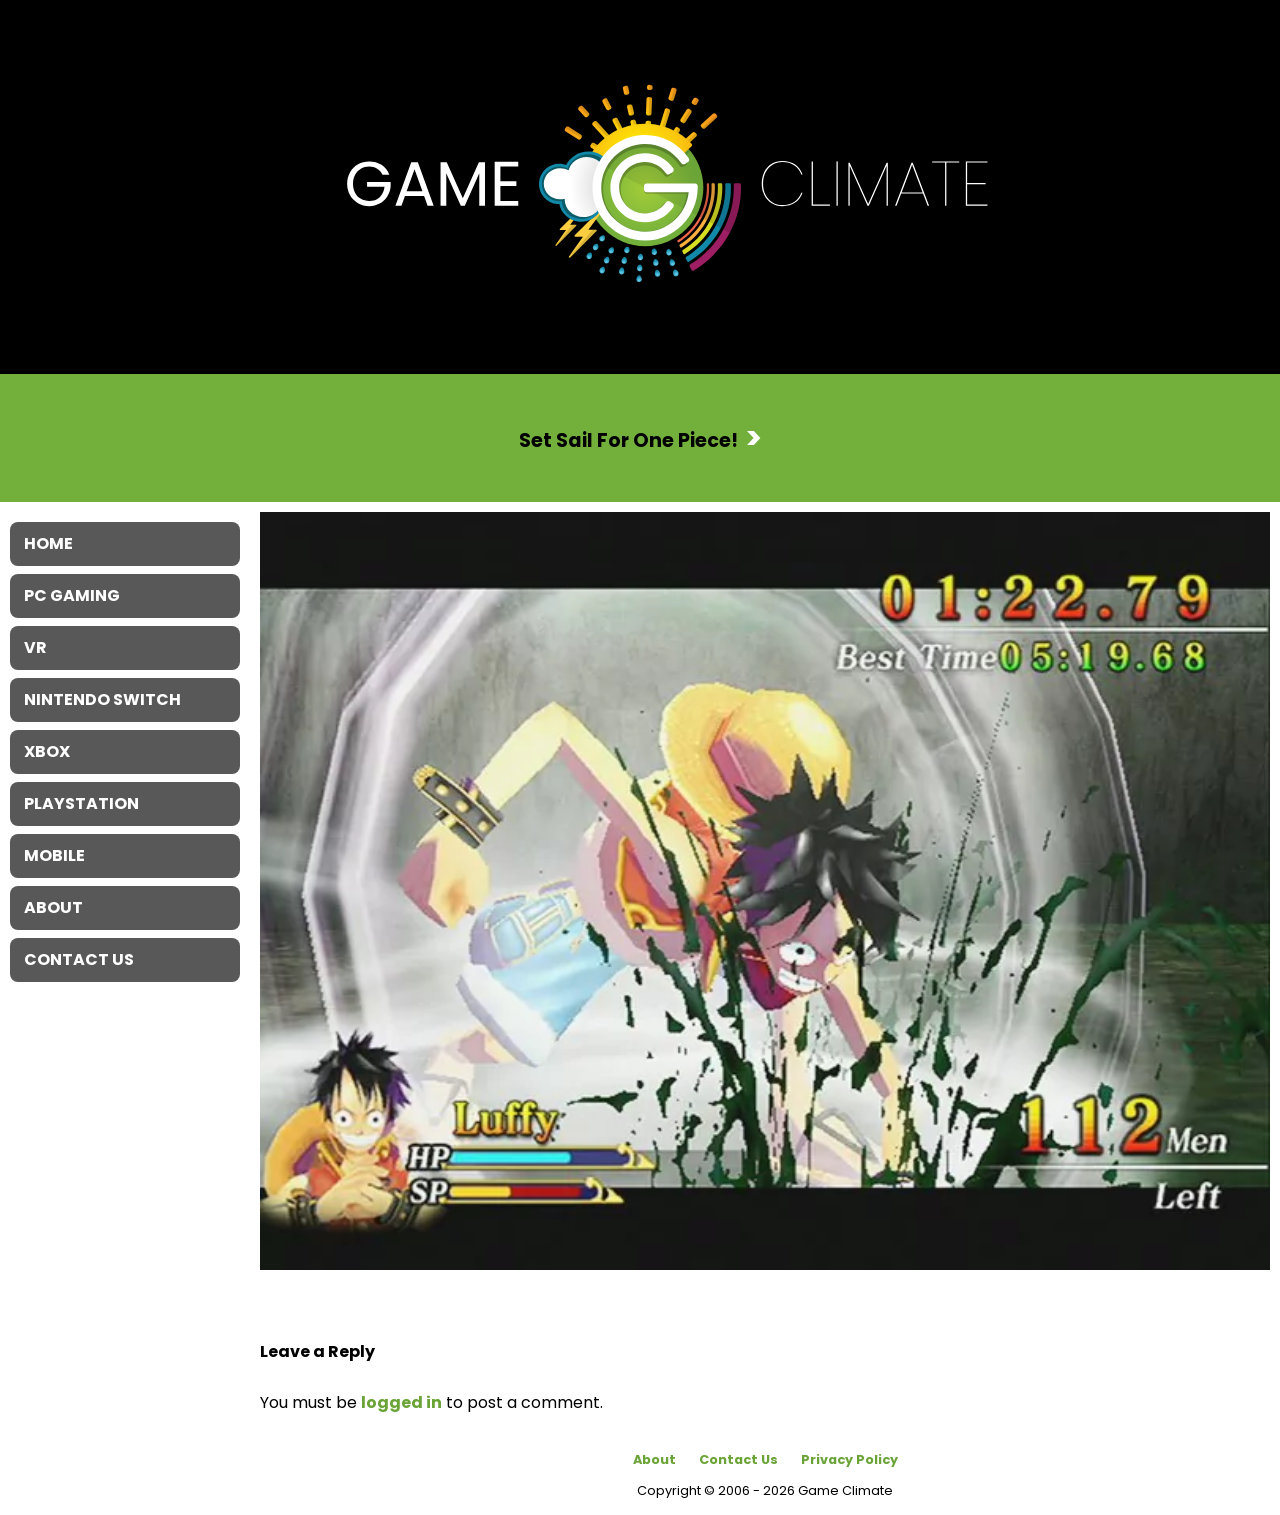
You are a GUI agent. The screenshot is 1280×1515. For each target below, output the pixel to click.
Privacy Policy (849, 1459)
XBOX (47, 751)
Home (48, 543)
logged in (401, 1402)
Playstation (81, 803)
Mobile (54, 855)
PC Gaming (72, 595)
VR (35, 647)
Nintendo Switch (102, 699)
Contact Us (738, 1459)
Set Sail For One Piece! (628, 439)
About (654, 1459)
